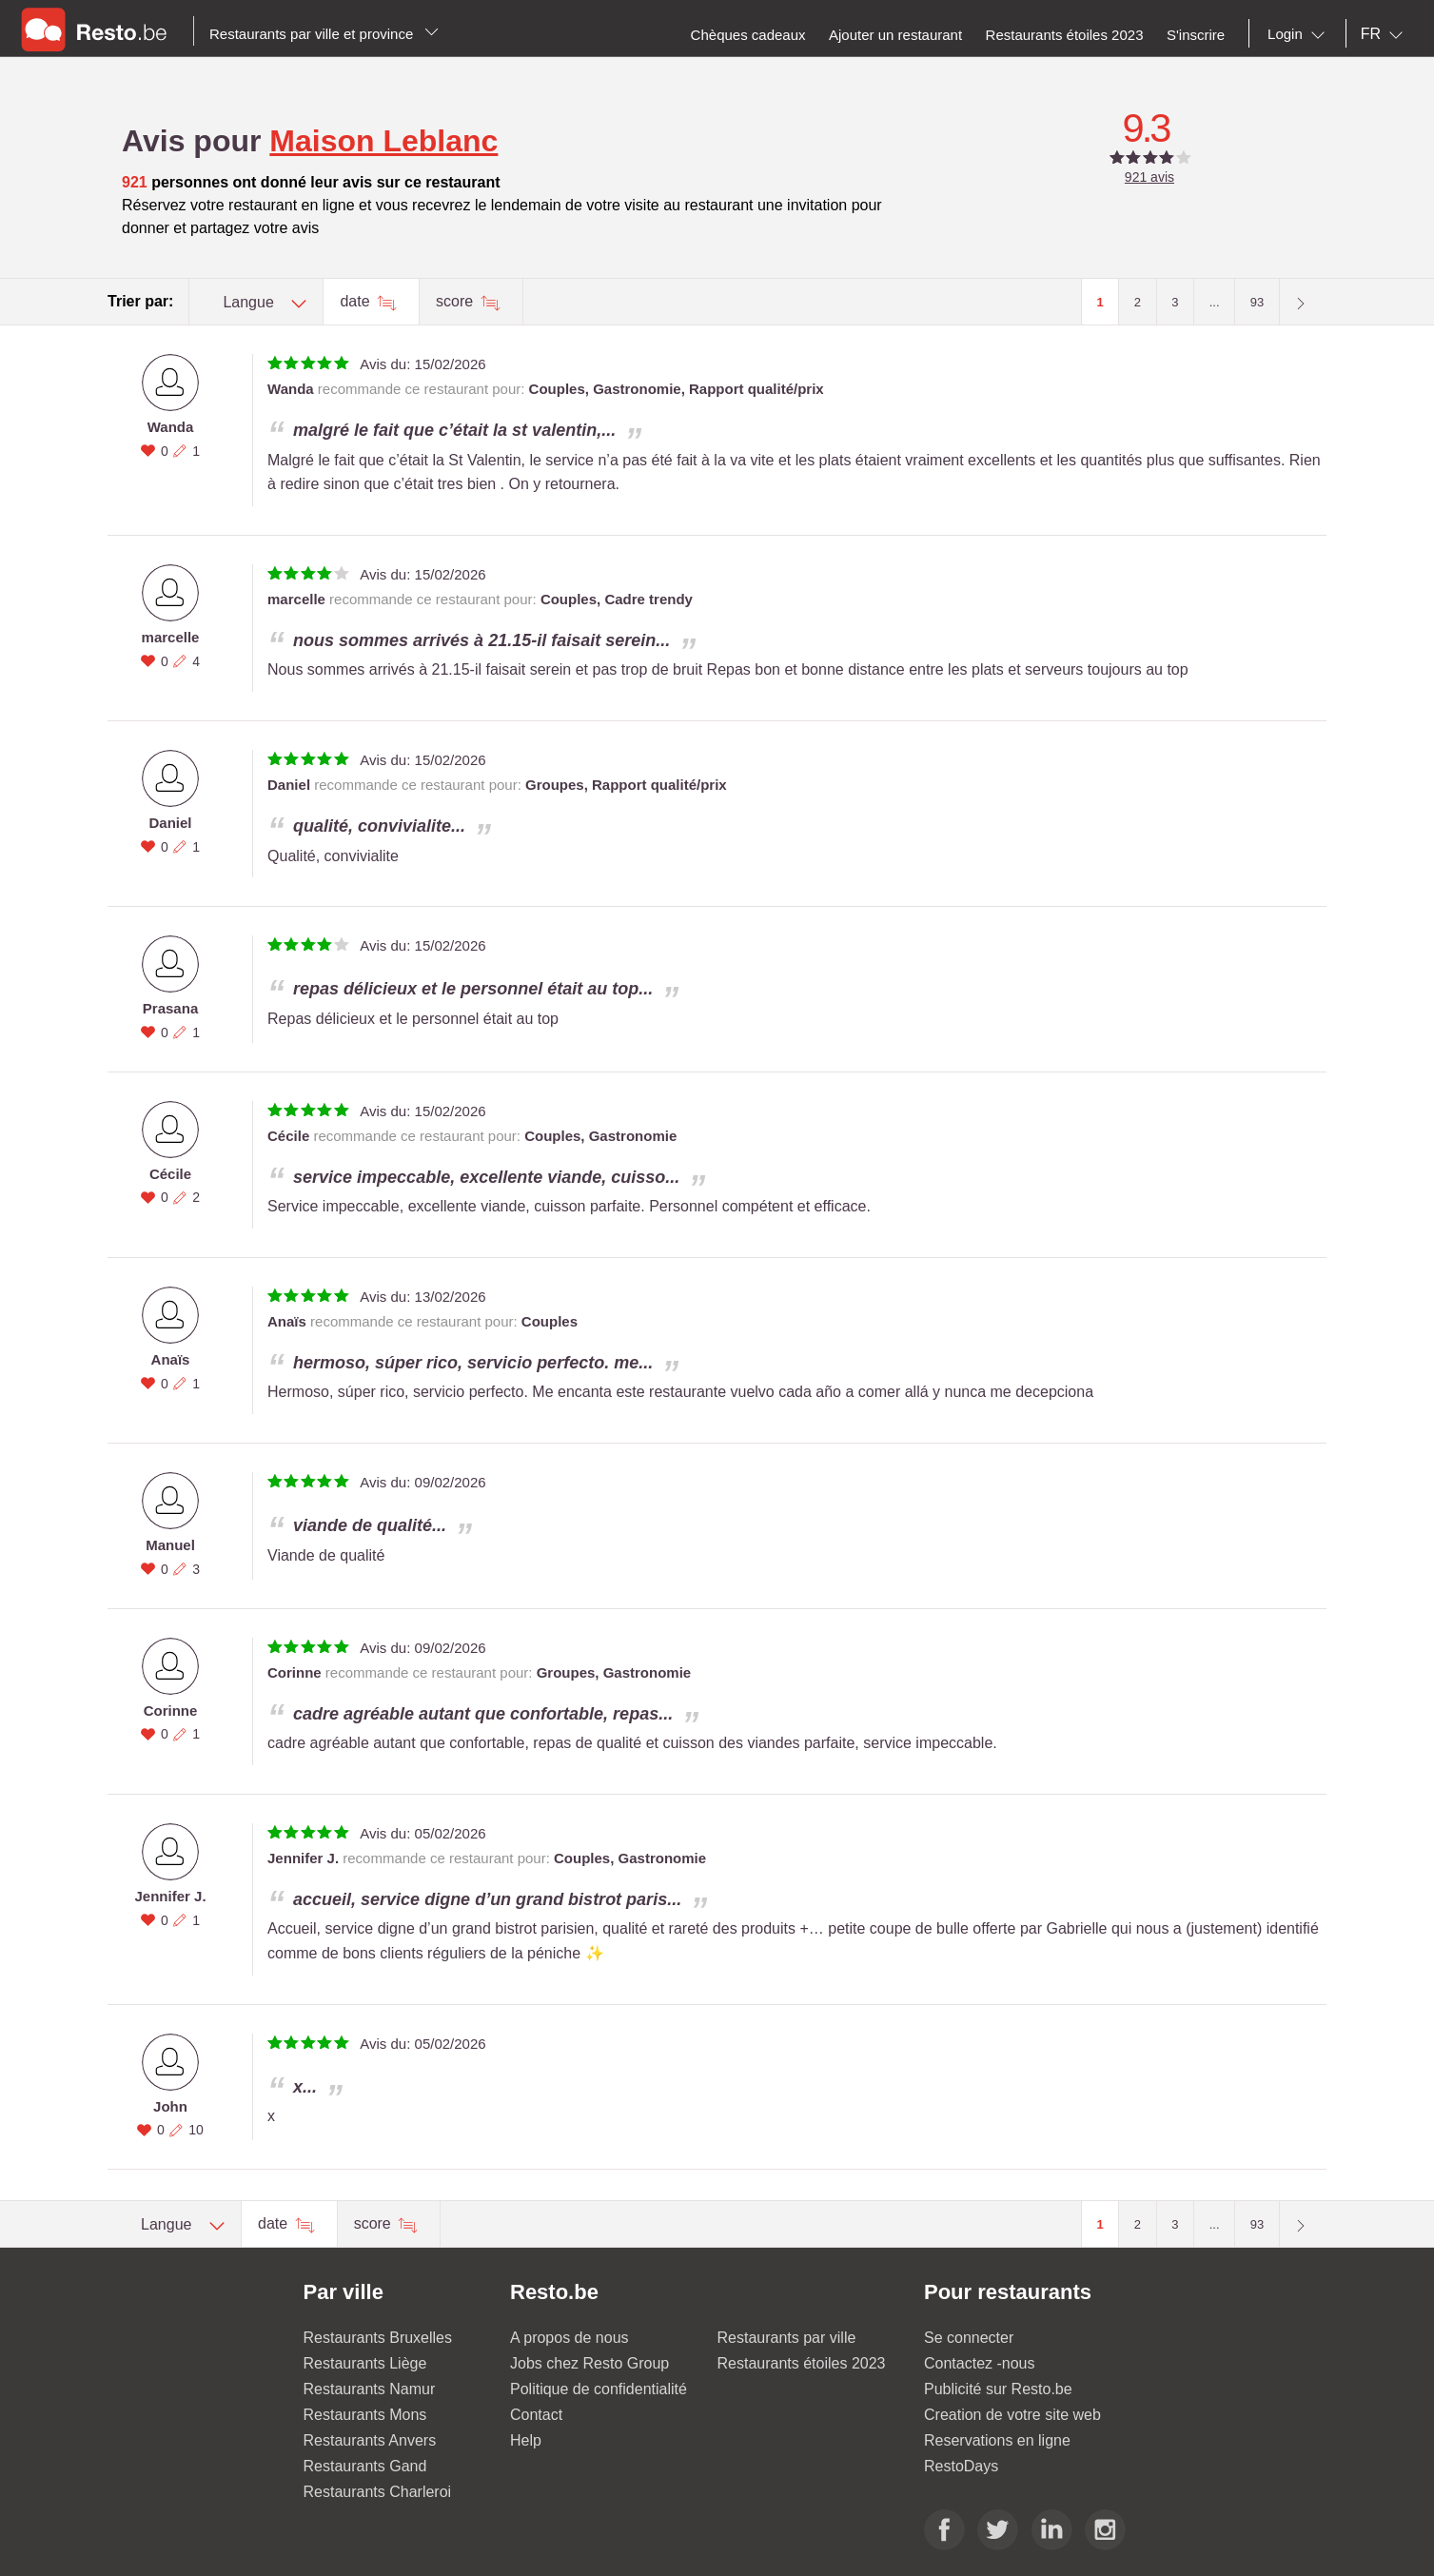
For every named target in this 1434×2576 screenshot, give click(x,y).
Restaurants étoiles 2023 (801, 2363)
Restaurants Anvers (370, 2440)
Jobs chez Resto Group (589, 2363)
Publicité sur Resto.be (998, 2389)
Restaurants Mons (365, 2415)
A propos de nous (569, 2338)
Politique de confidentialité (598, 2389)
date (357, 301)
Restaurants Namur (370, 2389)
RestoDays (961, 2466)
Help (525, 2440)
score (457, 301)
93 (1257, 302)
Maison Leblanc (383, 141)
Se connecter (968, 2338)
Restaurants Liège (365, 2363)
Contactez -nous (979, 2363)
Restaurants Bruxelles (378, 2338)
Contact (536, 2415)
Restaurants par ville (786, 2338)
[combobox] (1300, 34)
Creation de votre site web (1012, 2415)
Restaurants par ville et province (324, 34)
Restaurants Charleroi (378, 2492)
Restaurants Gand (365, 2466)
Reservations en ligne (997, 2440)
